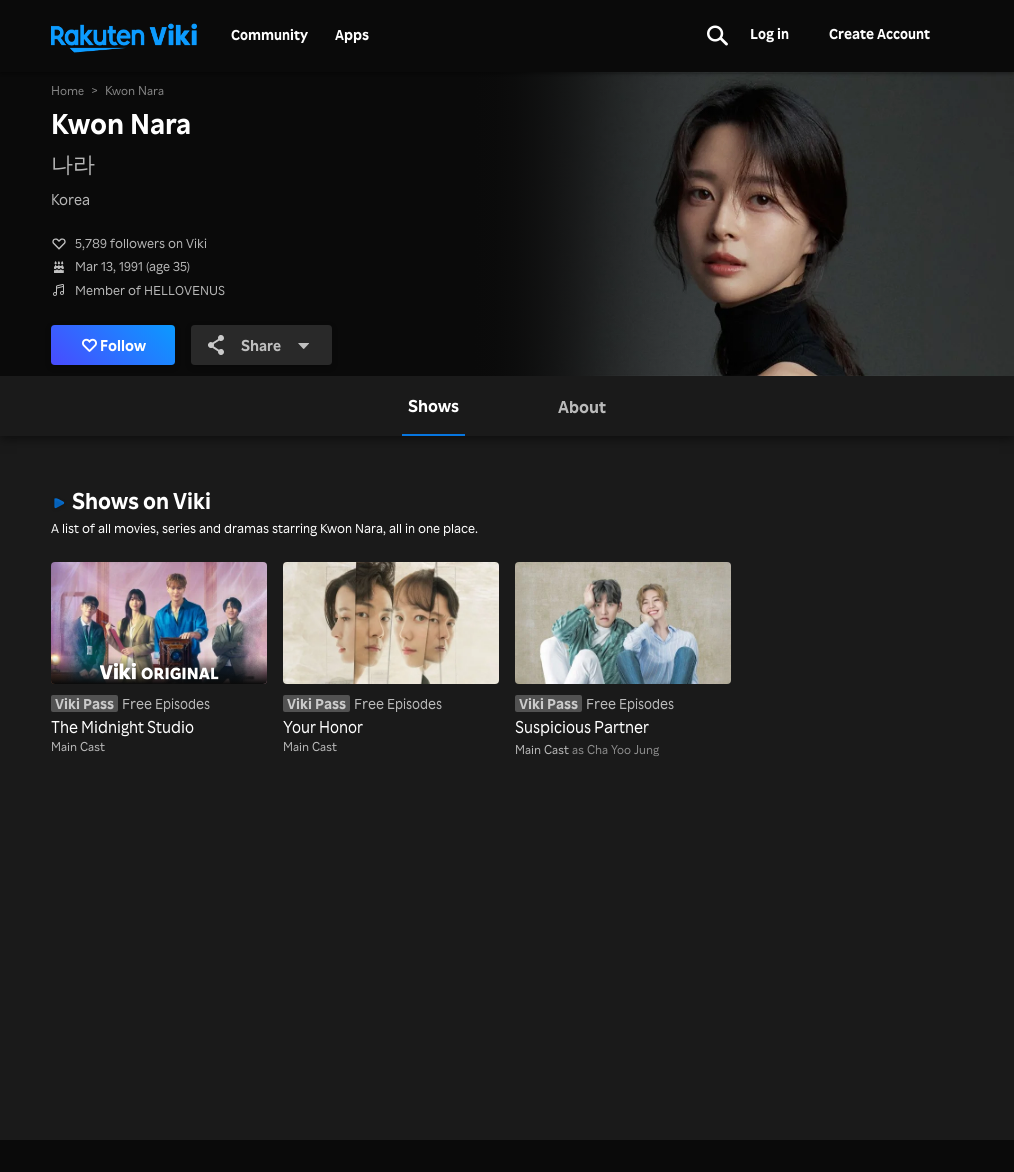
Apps (352, 35)
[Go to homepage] (124, 36)
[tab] (433, 406)
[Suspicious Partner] (623, 650)
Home (67, 90)
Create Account (879, 33)
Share (259, 345)
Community (269, 35)
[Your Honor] (391, 650)
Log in (769, 33)
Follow (114, 345)
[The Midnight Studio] (159, 650)
